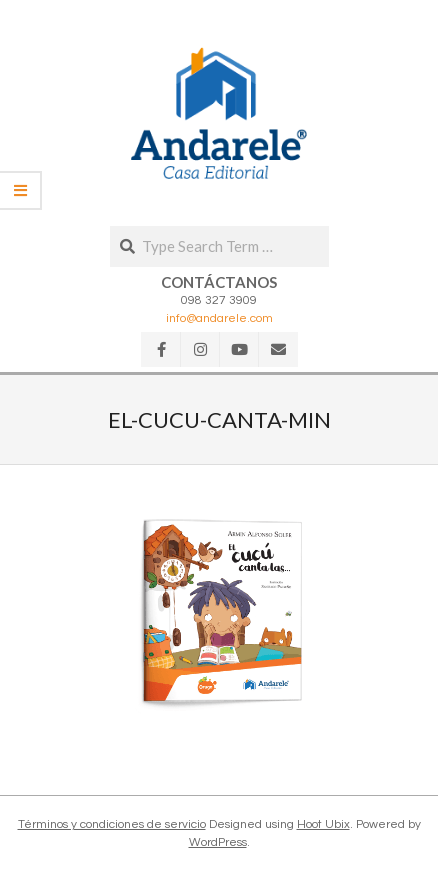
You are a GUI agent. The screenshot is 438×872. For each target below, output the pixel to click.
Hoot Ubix (323, 824)
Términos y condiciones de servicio (112, 824)
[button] (219, 113)
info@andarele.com (219, 318)
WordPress (218, 842)
